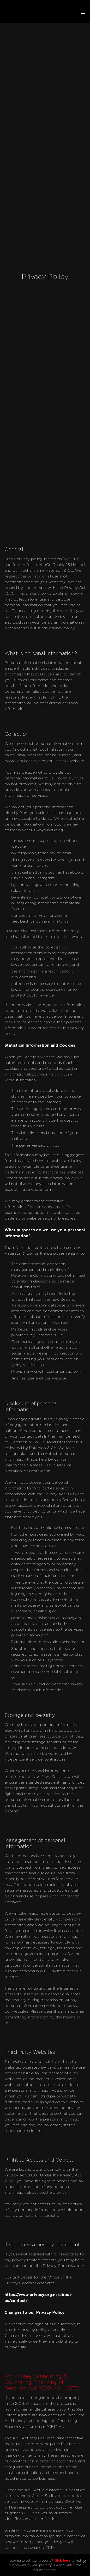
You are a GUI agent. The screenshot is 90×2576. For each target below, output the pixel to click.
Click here (62, 2560)
